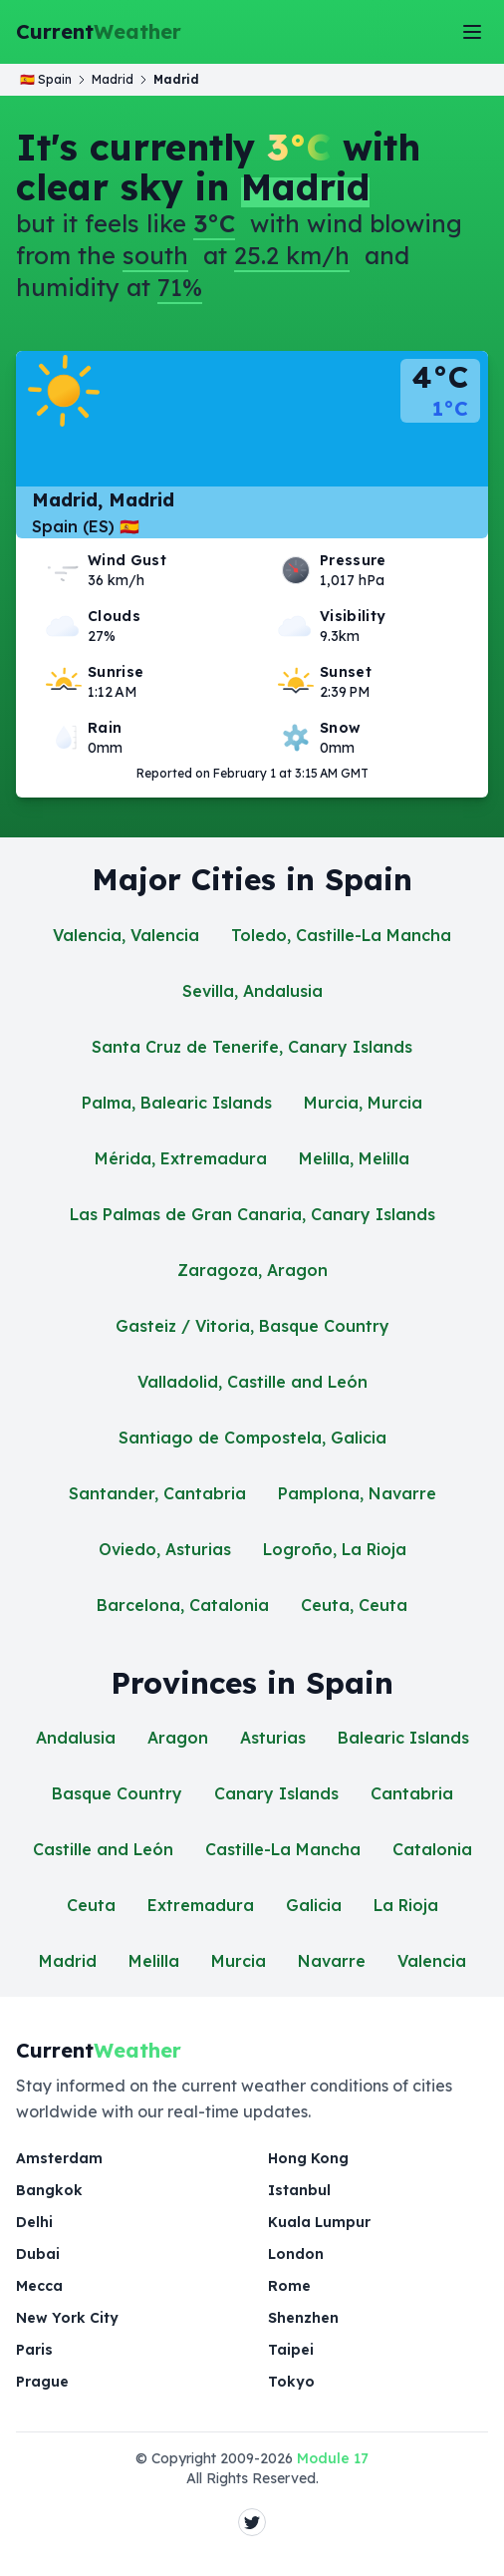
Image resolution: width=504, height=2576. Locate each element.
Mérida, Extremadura (181, 1158)
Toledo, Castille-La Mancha (341, 935)
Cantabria (412, 1793)
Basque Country (117, 1793)
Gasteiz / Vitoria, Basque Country (252, 1326)
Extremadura (200, 1905)
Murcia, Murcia (363, 1103)
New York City (67, 2318)
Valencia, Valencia (126, 935)
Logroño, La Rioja (334, 1549)
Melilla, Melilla (354, 1158)
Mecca (39, 2286)
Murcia (238, 1961)
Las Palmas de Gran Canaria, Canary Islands (252, 1214)
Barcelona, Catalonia (183, 1605)
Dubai (38, 2254)
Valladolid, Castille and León (252, 1382)
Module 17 (333, 2458)
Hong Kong (308, 2158)
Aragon (177, 1738)
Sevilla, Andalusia (252, 991)
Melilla (153, 1961)
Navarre (332, 1961)
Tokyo (291, 2382)
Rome (289, 2286)
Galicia (314, 1905)
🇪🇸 (46, 79)
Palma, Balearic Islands (177, 1103)
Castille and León (103, 1849)
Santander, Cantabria (157, 1493)
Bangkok (49, 2190)
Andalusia (76, 1738)
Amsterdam (59, 2158)
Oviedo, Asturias (165, 1549)
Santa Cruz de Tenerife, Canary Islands (252, 1047)
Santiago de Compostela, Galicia (252, 1438)
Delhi (34, 2222)
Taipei (291, 2350)
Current (98, 32)
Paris (34, 2350)
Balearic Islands (403, 1738)
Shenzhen (303, 2318)
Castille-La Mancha (283, 1849)
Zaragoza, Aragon (252, 1270)
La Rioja (406, 1905)
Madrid (68, 1961)
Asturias (273, 1738)
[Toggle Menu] (472, 32)
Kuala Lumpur (319, 2222)
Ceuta (91, 1905)
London (296, 2254)
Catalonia (432, 1849)
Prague (42, 2382)
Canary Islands (276, 1793)
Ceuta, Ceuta (354, 1605)
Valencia (431, 1961)
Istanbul (299, 2190)
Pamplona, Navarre (357, 1493)
